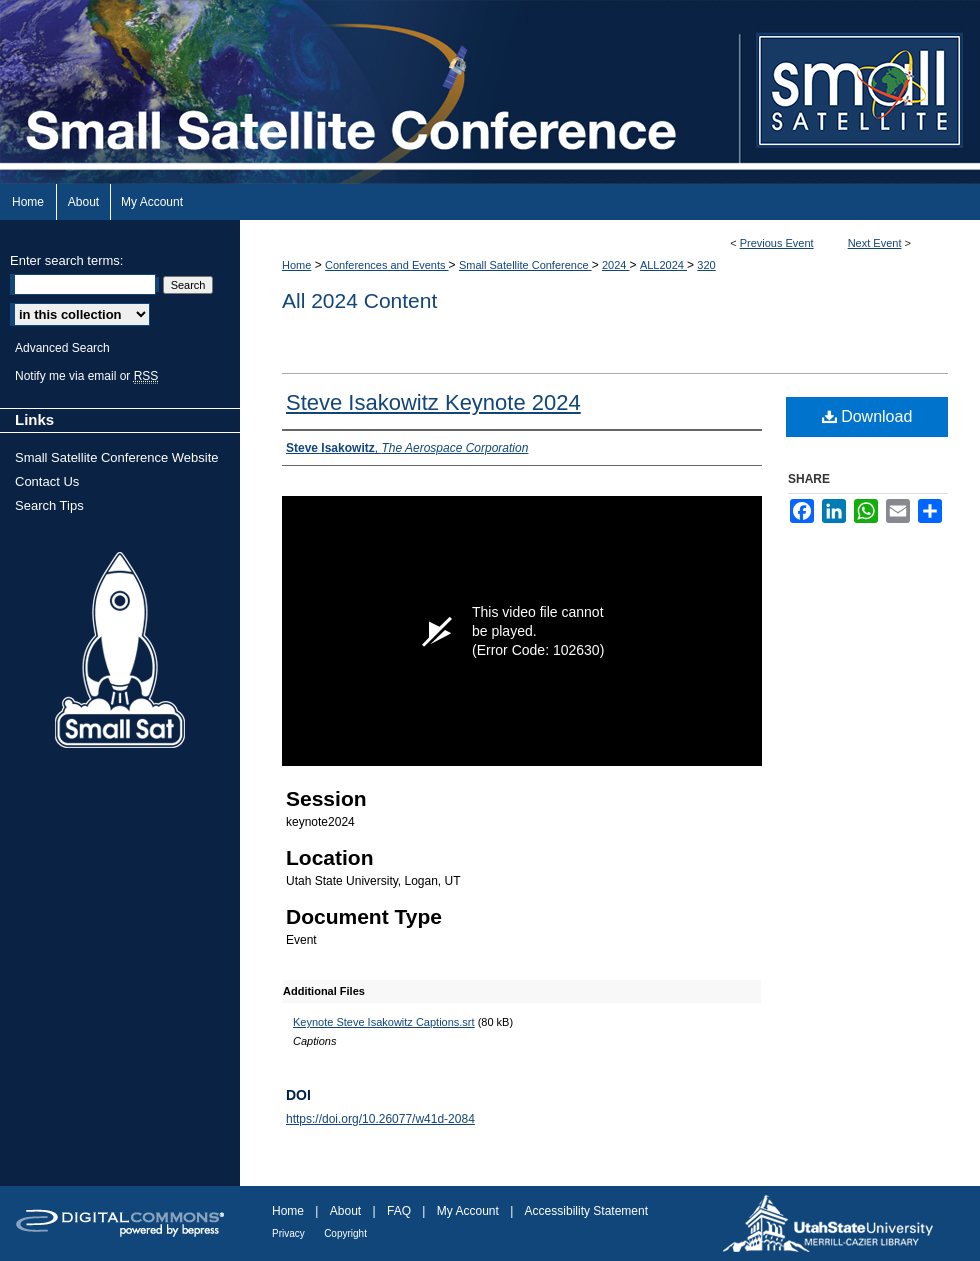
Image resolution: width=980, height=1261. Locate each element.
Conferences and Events (387, 265)
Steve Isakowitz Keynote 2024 (433, 402)
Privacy (288, 1233)
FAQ (399, 1211)
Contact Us (47, 481)
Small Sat (120, 651)
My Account (468, 1211)
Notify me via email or (86, 376)
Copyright (345, 1233)
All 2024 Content (359, 300)
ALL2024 (663, 265)
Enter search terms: (66, 260)
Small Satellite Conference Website (117, 457)
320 (706, 265)
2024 (616, 265)
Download (867, 416)
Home (296, 265)
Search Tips (49, 505)
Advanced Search (62, 348)
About (345, 1211)
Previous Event (777, 243)
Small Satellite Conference (525, 265)
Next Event (875, 243)
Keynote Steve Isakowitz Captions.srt (384, 1022)
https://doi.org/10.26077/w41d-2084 (380, 1119)
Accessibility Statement (586, 1211)
